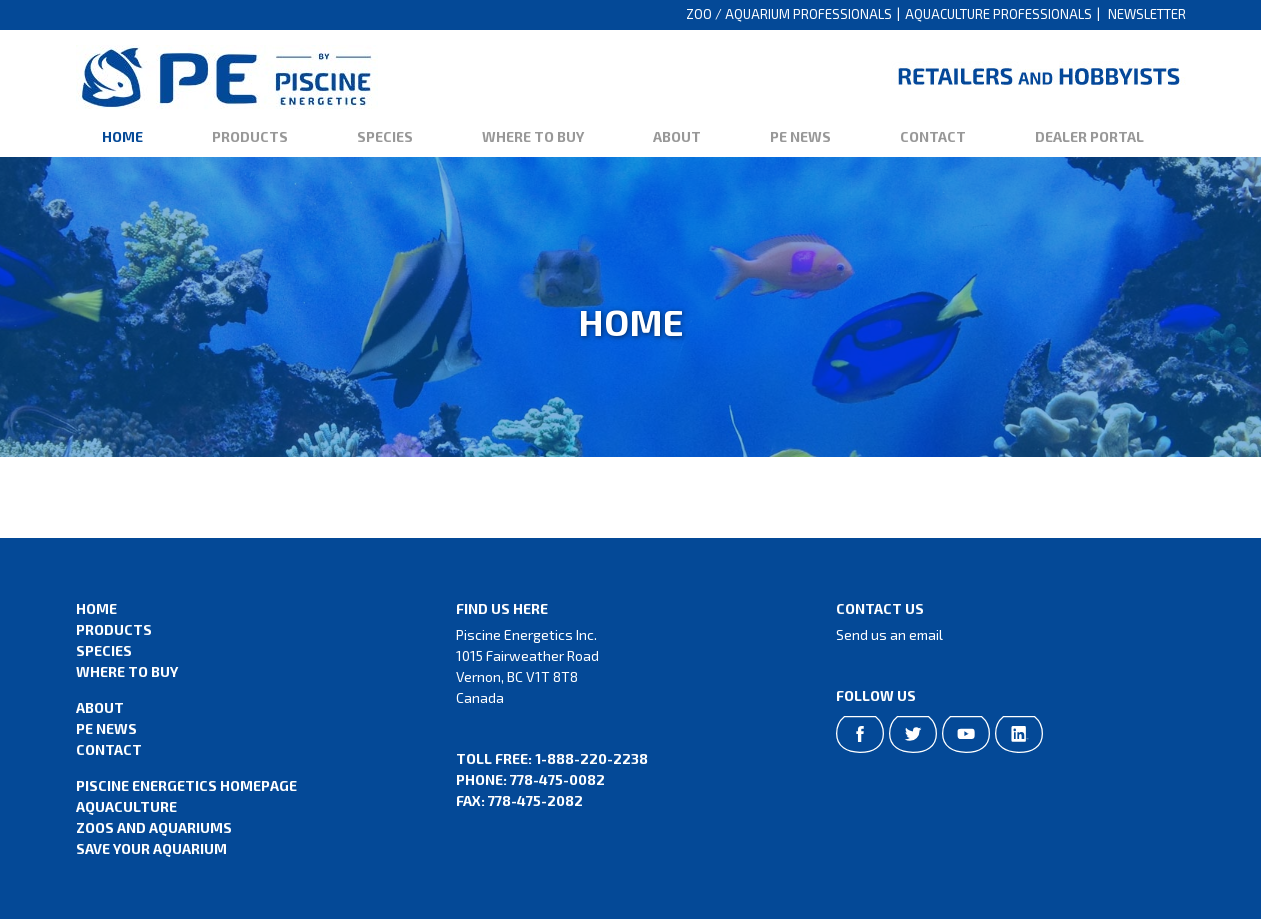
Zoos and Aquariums (154, 827)
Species (385, 136)
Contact (933, 136)
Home (122, 136)
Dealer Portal (1089, 136)
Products (250, 136)
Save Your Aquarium (151, 848)
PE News (800, 136)
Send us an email (889, 634)
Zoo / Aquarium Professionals (789, 14)
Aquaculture (126, 806)
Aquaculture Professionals (998, 14)
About (677, 136)
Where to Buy (533, 136)
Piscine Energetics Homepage (186, 785)
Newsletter (1147, 14)
